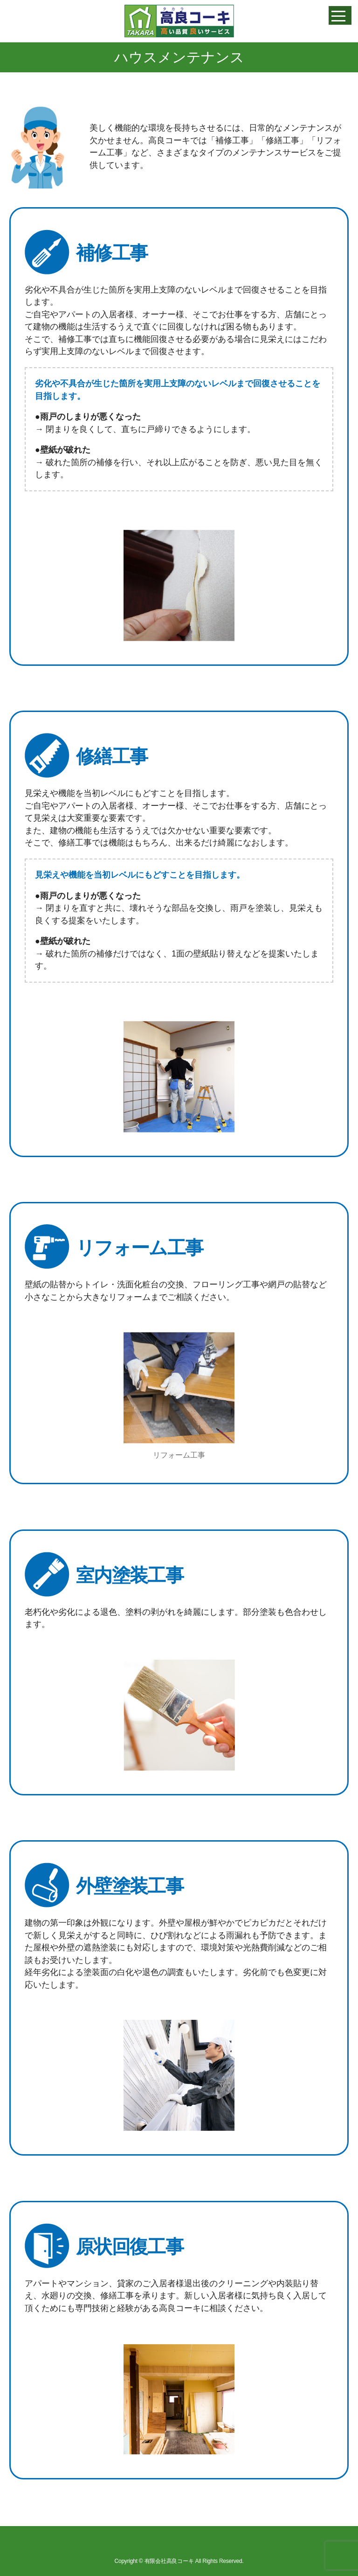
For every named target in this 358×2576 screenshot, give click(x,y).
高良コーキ (179, 21)
